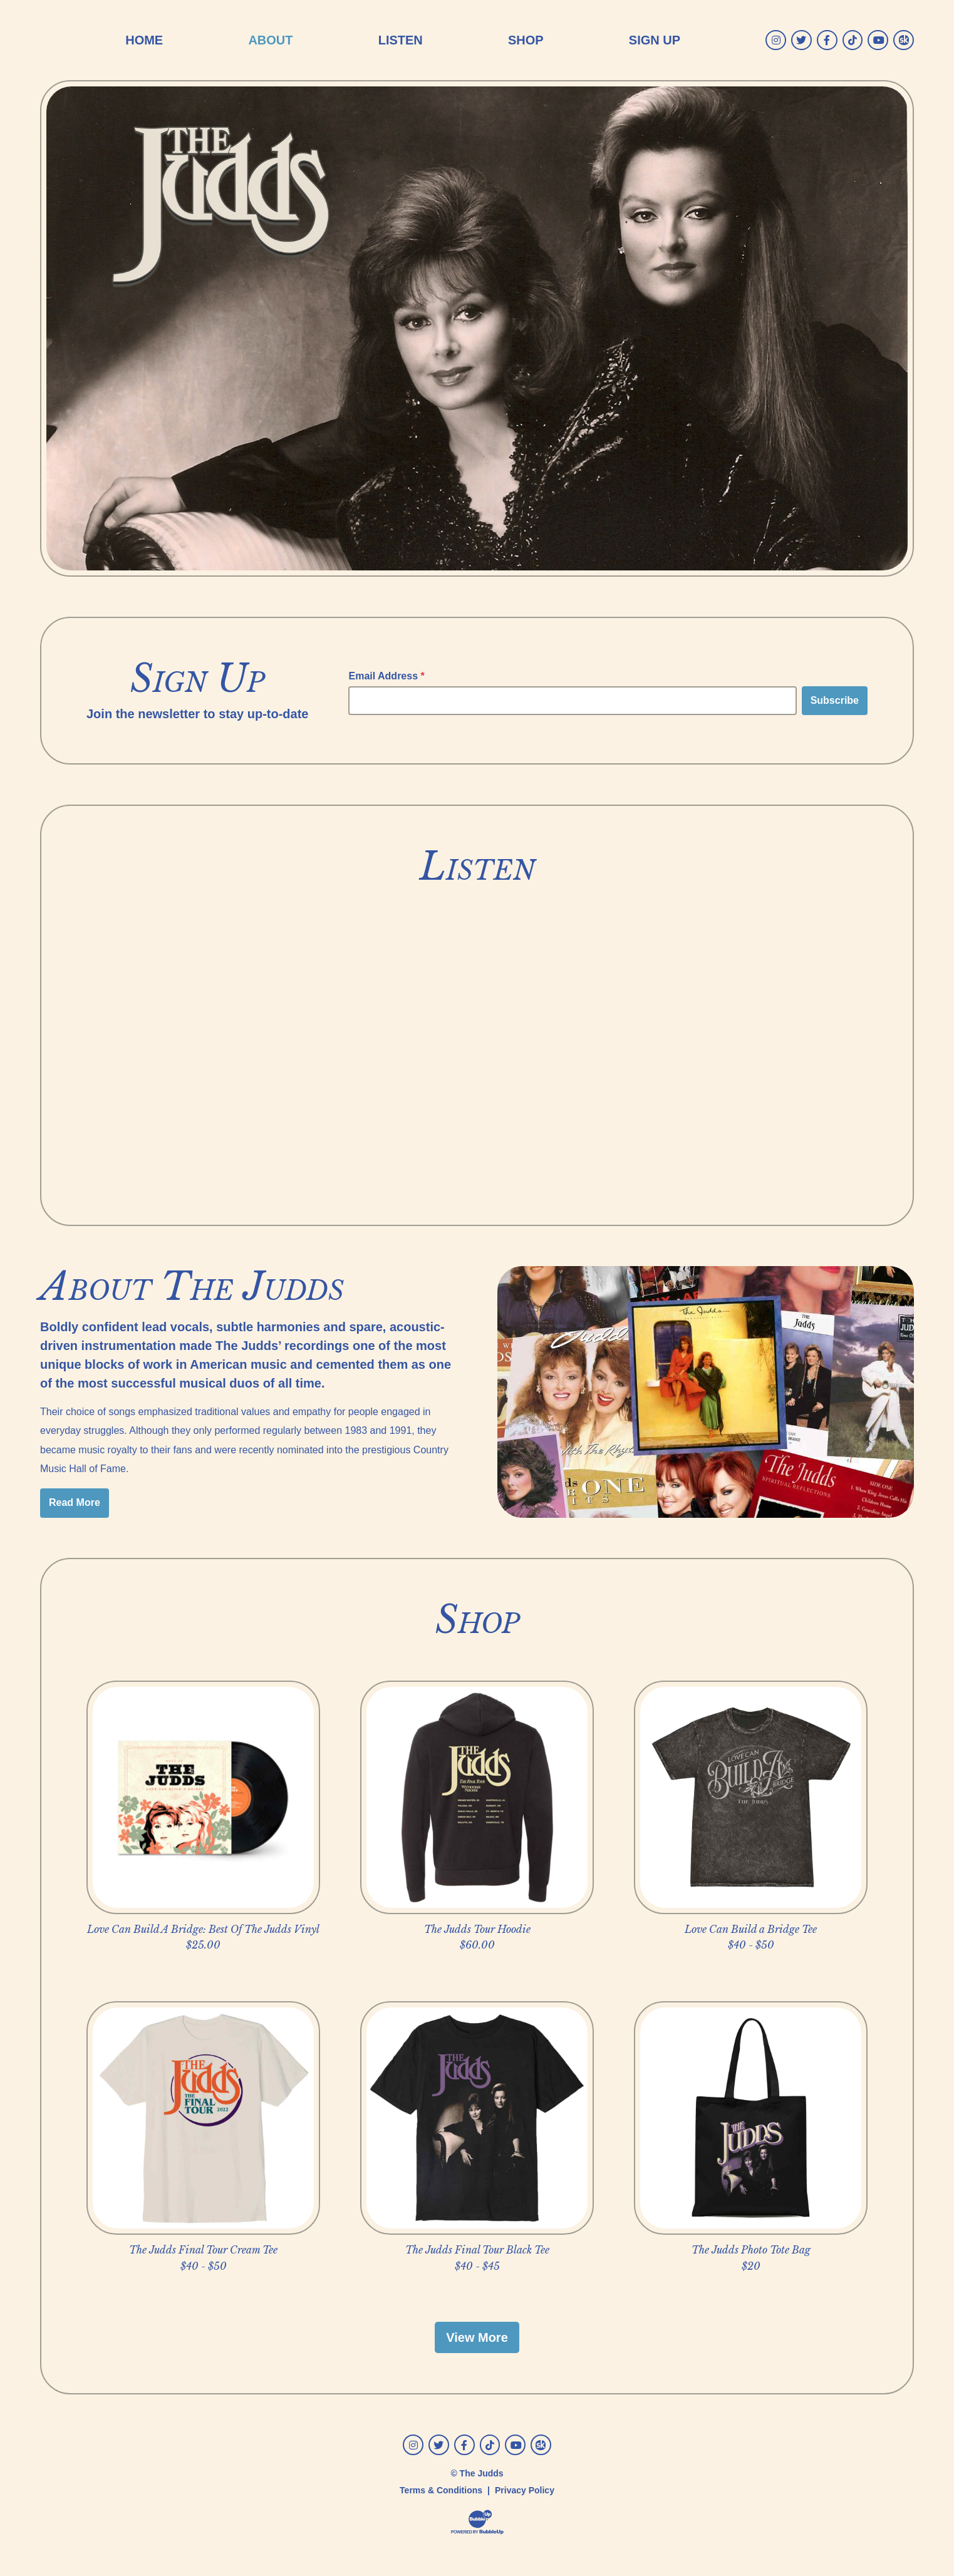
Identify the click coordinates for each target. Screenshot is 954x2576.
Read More (74, 1502)
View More (477, 2337)
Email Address (386, 676)
